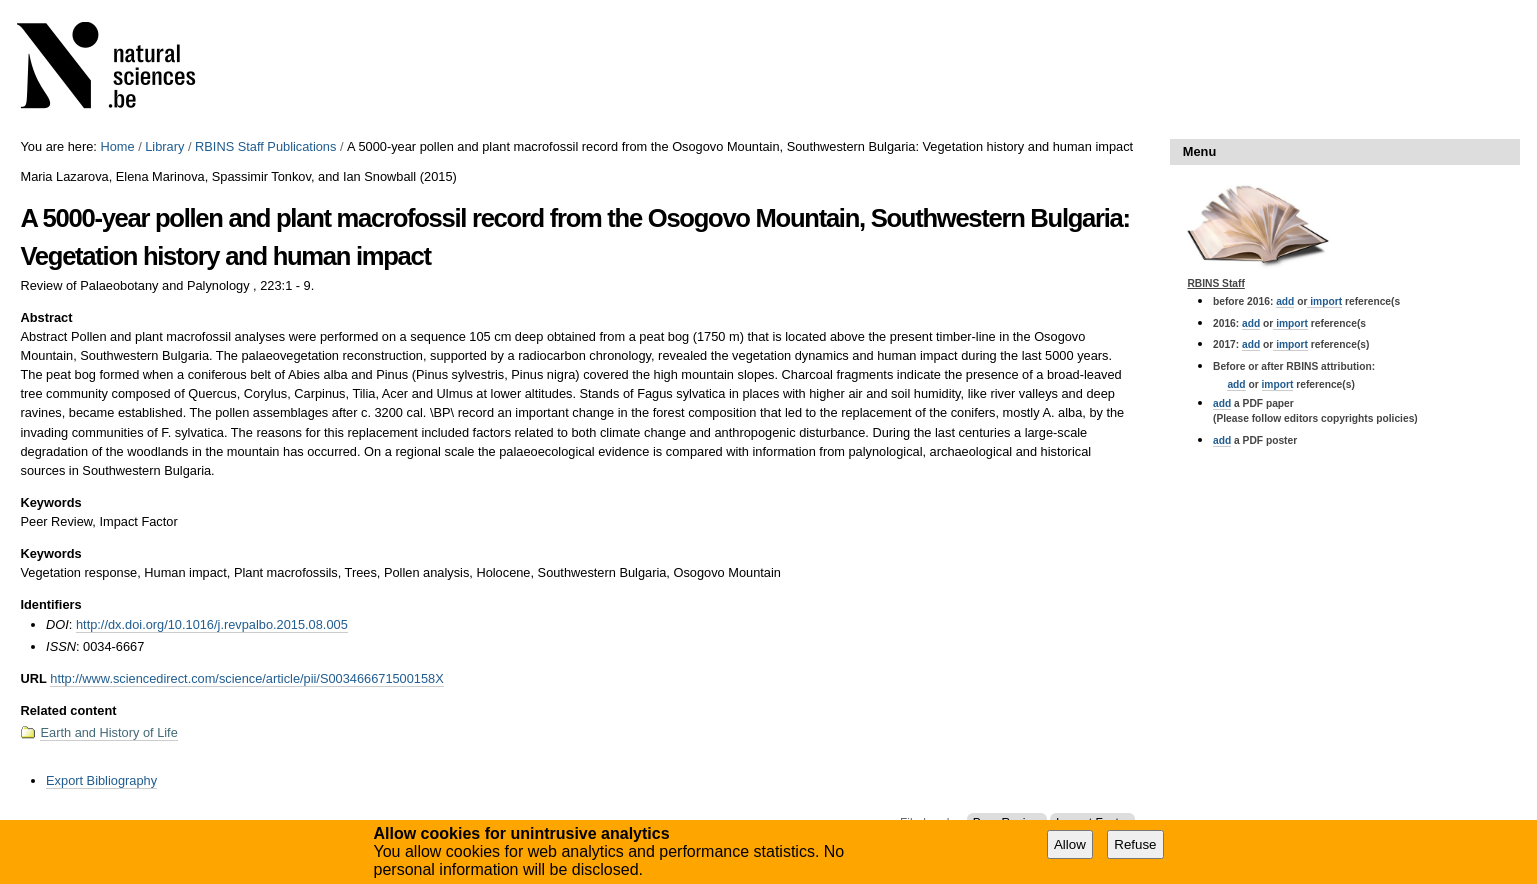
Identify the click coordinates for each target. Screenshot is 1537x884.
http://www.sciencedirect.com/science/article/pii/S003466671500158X (246, 678)
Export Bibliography (101, 780)
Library (164, 146)
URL (33, 678)
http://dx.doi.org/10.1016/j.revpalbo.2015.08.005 (212, 624)
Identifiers (50, 604)
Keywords (50, 502)
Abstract (46, 317)
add (1285, 301)
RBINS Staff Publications (265, 146)
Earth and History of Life (108, 732)
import (1324, 301)
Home (117, 146)
